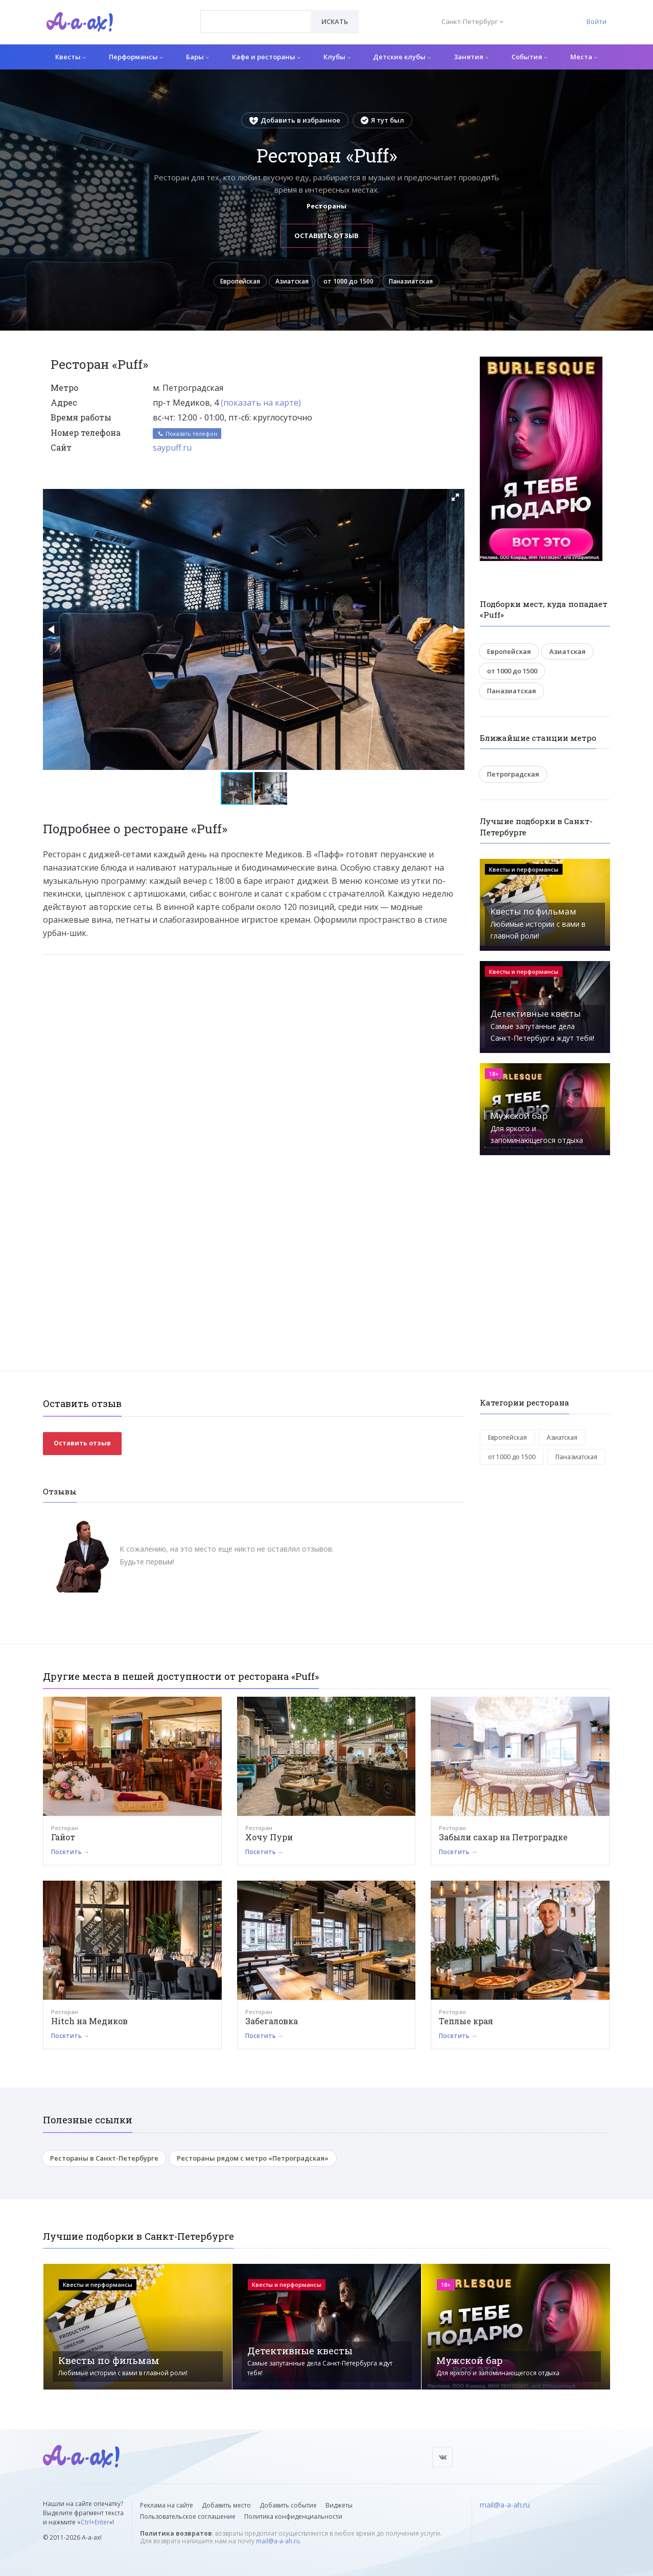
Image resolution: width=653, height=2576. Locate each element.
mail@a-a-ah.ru (278, 2541)
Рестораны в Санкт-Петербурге (104, 2161)
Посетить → (70, 1855)
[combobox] (255, 21)
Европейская (231, 283)
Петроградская (513, 777)
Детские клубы (402, 56)
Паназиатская (419, 283)
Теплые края (466, 2024)
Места (583, 56)
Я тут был (382, 120)
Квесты (70, 56)
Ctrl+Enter (95, 2522)
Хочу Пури (269, 1840)
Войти (597, 21)
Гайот (63, 1840)
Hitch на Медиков (89, 2024)
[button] (455, 500)
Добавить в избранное (294, 120)
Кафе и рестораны (266, 56)
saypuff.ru (172, 450)
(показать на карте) (261, 405)
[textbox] (256, 14)
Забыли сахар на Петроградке (503, 1840)
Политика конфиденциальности (293, 2516)
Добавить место (226, 2505)
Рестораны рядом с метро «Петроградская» (253, 2161)
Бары (197, 56)
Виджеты (339, 2505)
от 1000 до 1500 (352, 283)
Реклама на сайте (166, 2505)
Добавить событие (288, 2505)
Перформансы (136, 56)
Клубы (337, 56)
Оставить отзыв (326, 235)
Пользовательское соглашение (188, 2516)
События (529, 56)
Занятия (471, 56)
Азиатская (290, 283)
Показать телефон (187, 436)
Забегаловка (271, 2024)
